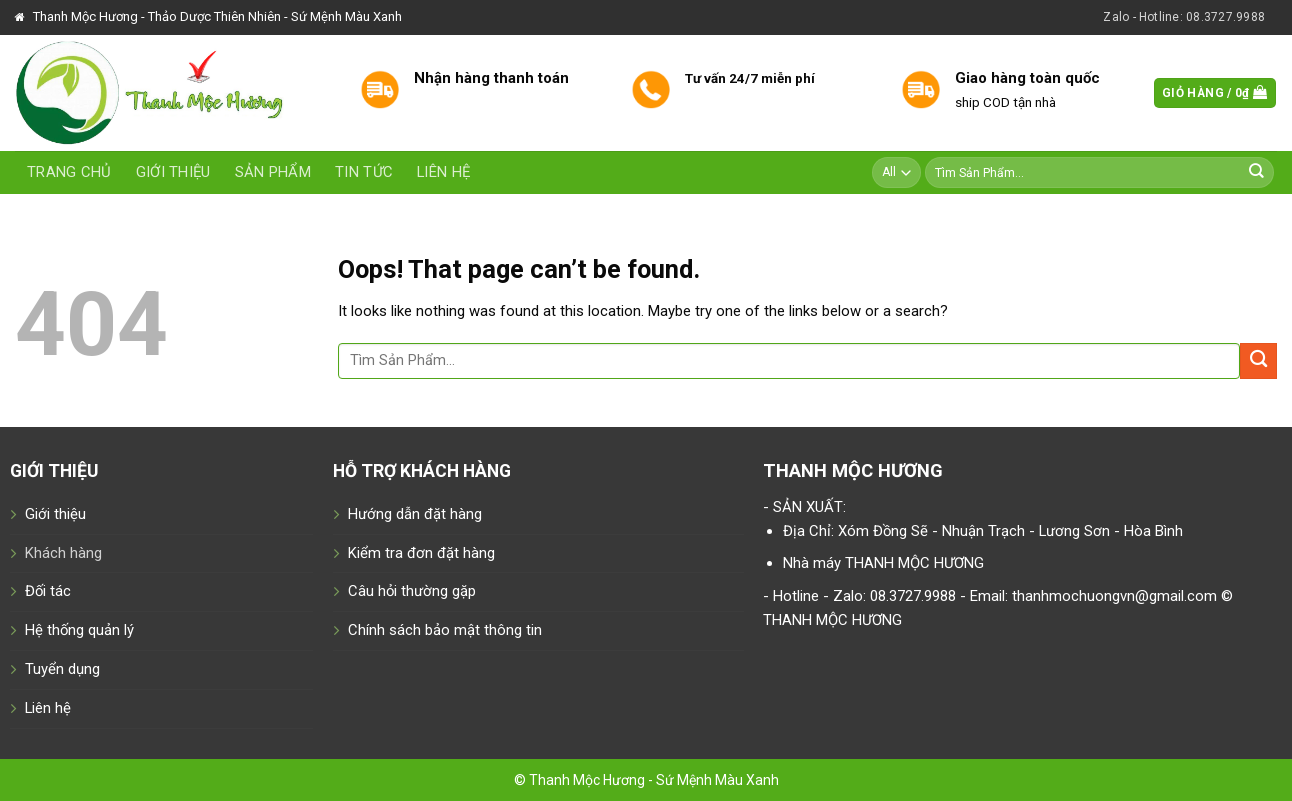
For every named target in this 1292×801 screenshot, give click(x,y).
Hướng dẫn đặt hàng (415, 514)
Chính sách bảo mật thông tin (445, 630)
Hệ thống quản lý (79, 630)
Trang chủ (69, 172)
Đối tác (48, 591)
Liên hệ (443, 172)
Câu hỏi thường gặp (412, 591)
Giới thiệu (173, 172)
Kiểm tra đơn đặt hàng (421, 553)
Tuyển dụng (62, 669)
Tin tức (364, 172)
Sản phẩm (273, 172)
